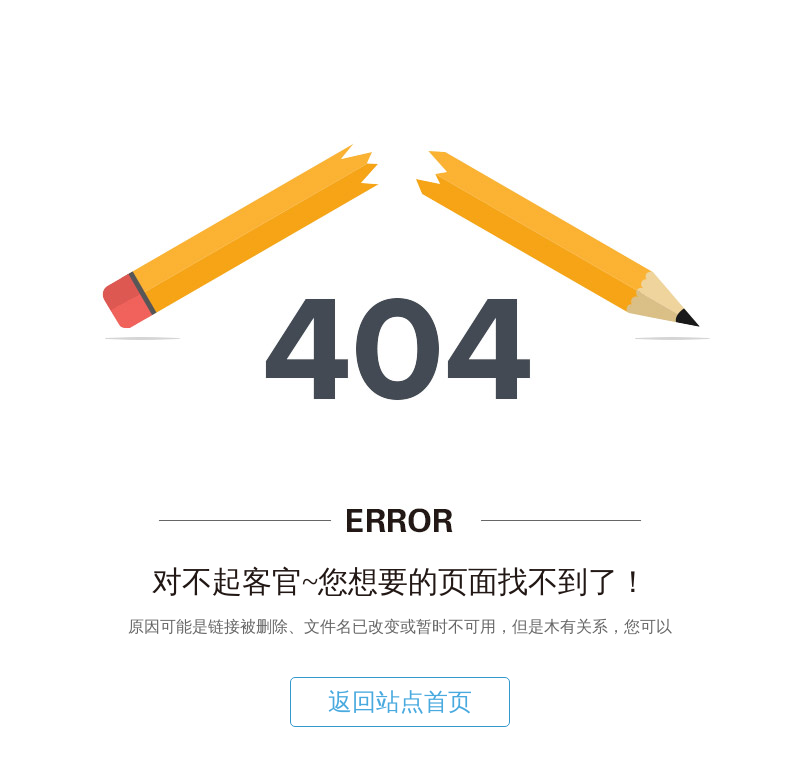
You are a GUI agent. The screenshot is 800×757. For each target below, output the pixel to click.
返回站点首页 (400, 702)
